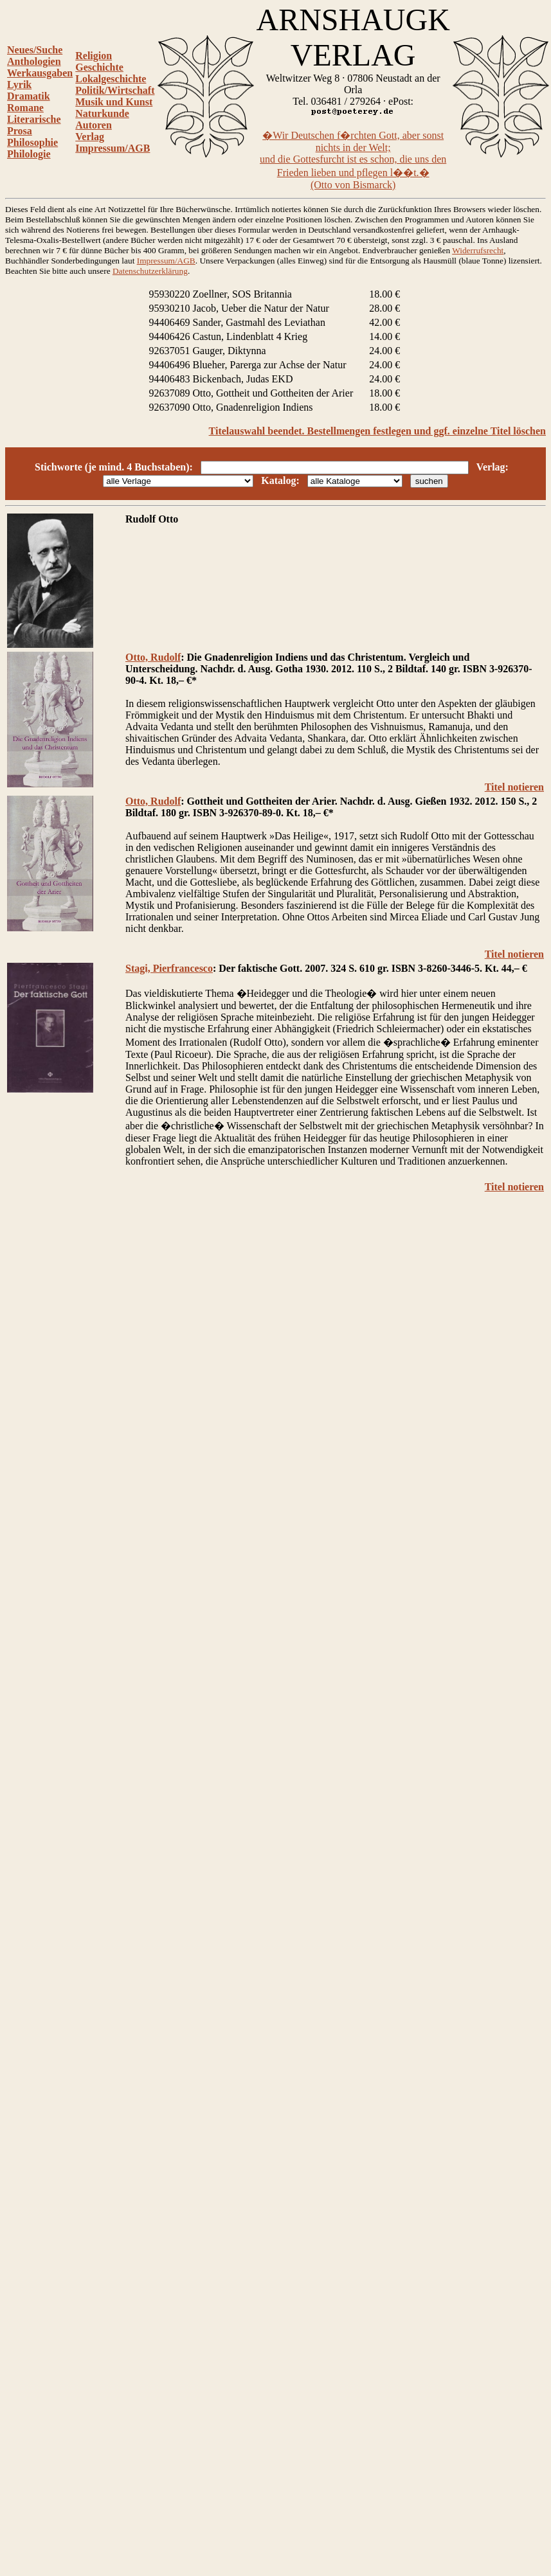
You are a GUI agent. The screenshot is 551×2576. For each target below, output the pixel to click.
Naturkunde (102, 113)
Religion (93, 55)
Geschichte (99, 67)
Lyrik (19, 84)
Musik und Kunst (113, 101)
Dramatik (28, 96)
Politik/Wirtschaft (114, 90)
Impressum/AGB (112, 148)
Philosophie (32, 142)
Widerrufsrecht (477, 250)
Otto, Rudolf (153, 657)
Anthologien (34, 61)
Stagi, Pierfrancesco (169, 968)
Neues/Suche (34, 49)
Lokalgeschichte (110, 78)
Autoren (93, 125)
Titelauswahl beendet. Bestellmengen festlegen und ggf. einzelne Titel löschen (377, 430)
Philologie (29, 153)
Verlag (89, 136)
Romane (25, 107)
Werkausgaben (40, 72)
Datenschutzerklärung (150, 271)
